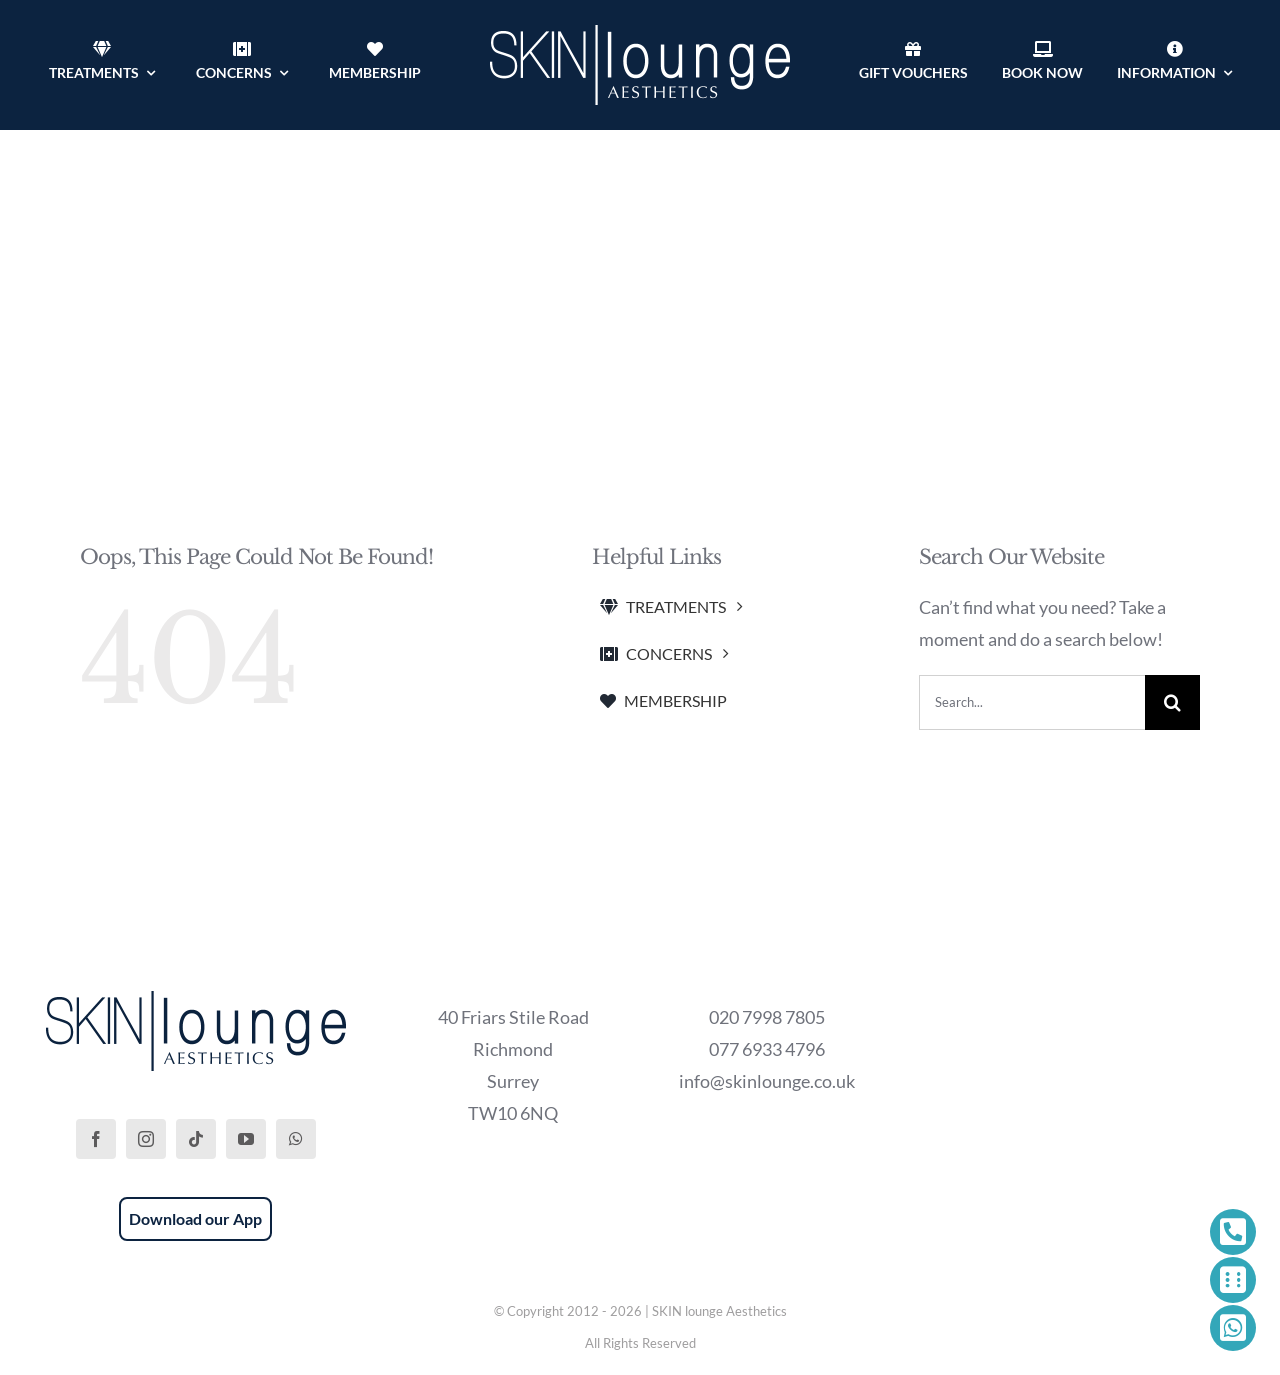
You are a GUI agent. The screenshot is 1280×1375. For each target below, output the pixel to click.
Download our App (195, 1218)
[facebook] (96, 1139)
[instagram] (146, 1139)
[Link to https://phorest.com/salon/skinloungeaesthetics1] (1233, 1280)
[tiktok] (196, 1139)
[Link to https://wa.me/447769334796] (1233, 1328)
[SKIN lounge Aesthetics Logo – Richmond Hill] (640, 34)
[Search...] (1032, 702)
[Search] (1172, 702)
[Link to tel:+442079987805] (1233, 1232)
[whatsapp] (296, 1139)
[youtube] (246, 1139)
